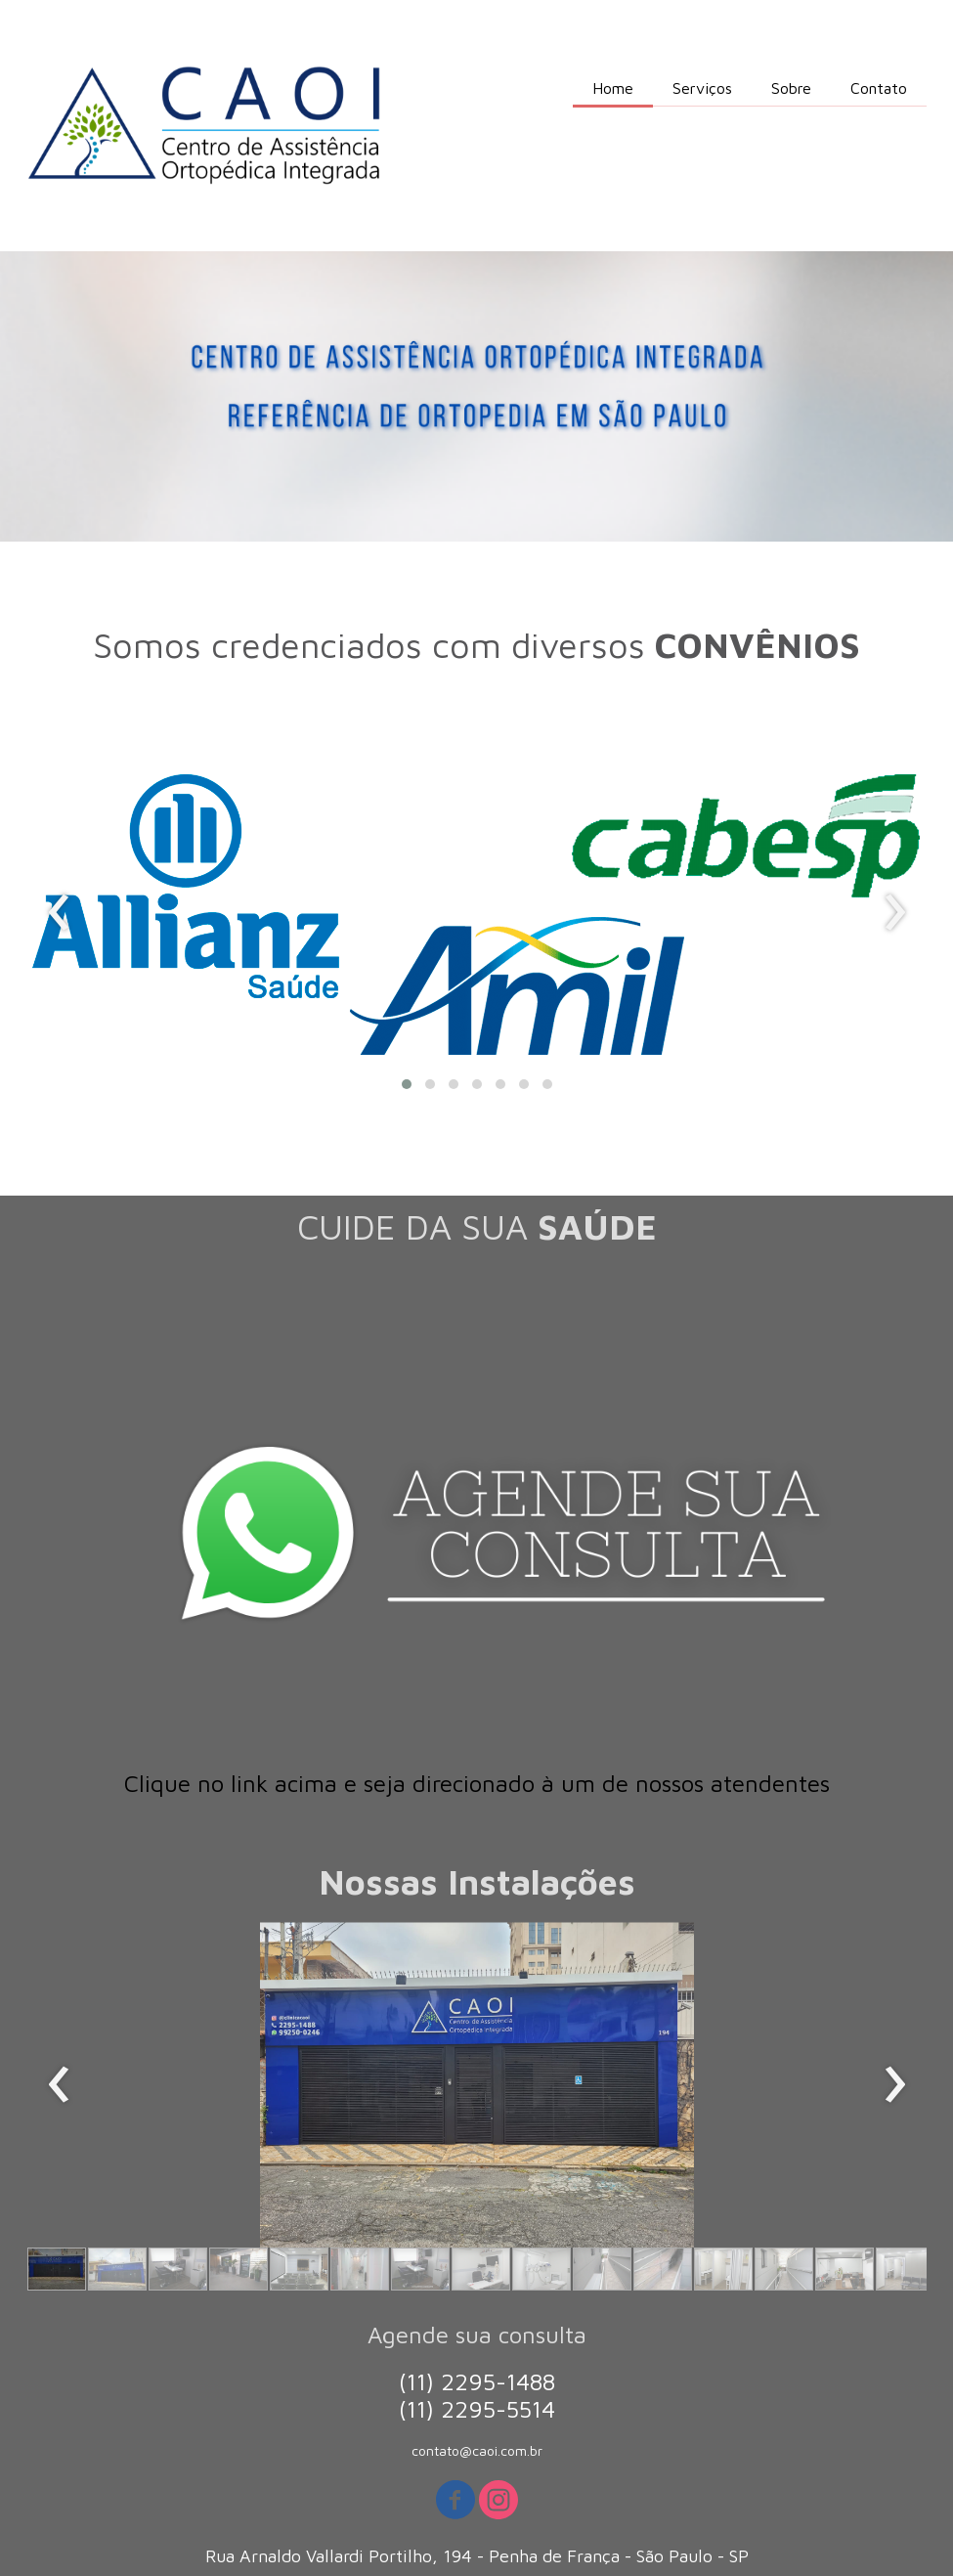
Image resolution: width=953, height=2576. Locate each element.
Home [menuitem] (612, 88)
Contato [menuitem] (878, 88)
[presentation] (59, 913)
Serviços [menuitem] (702, 88)
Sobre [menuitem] (791, 88)
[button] (406, 1084)
